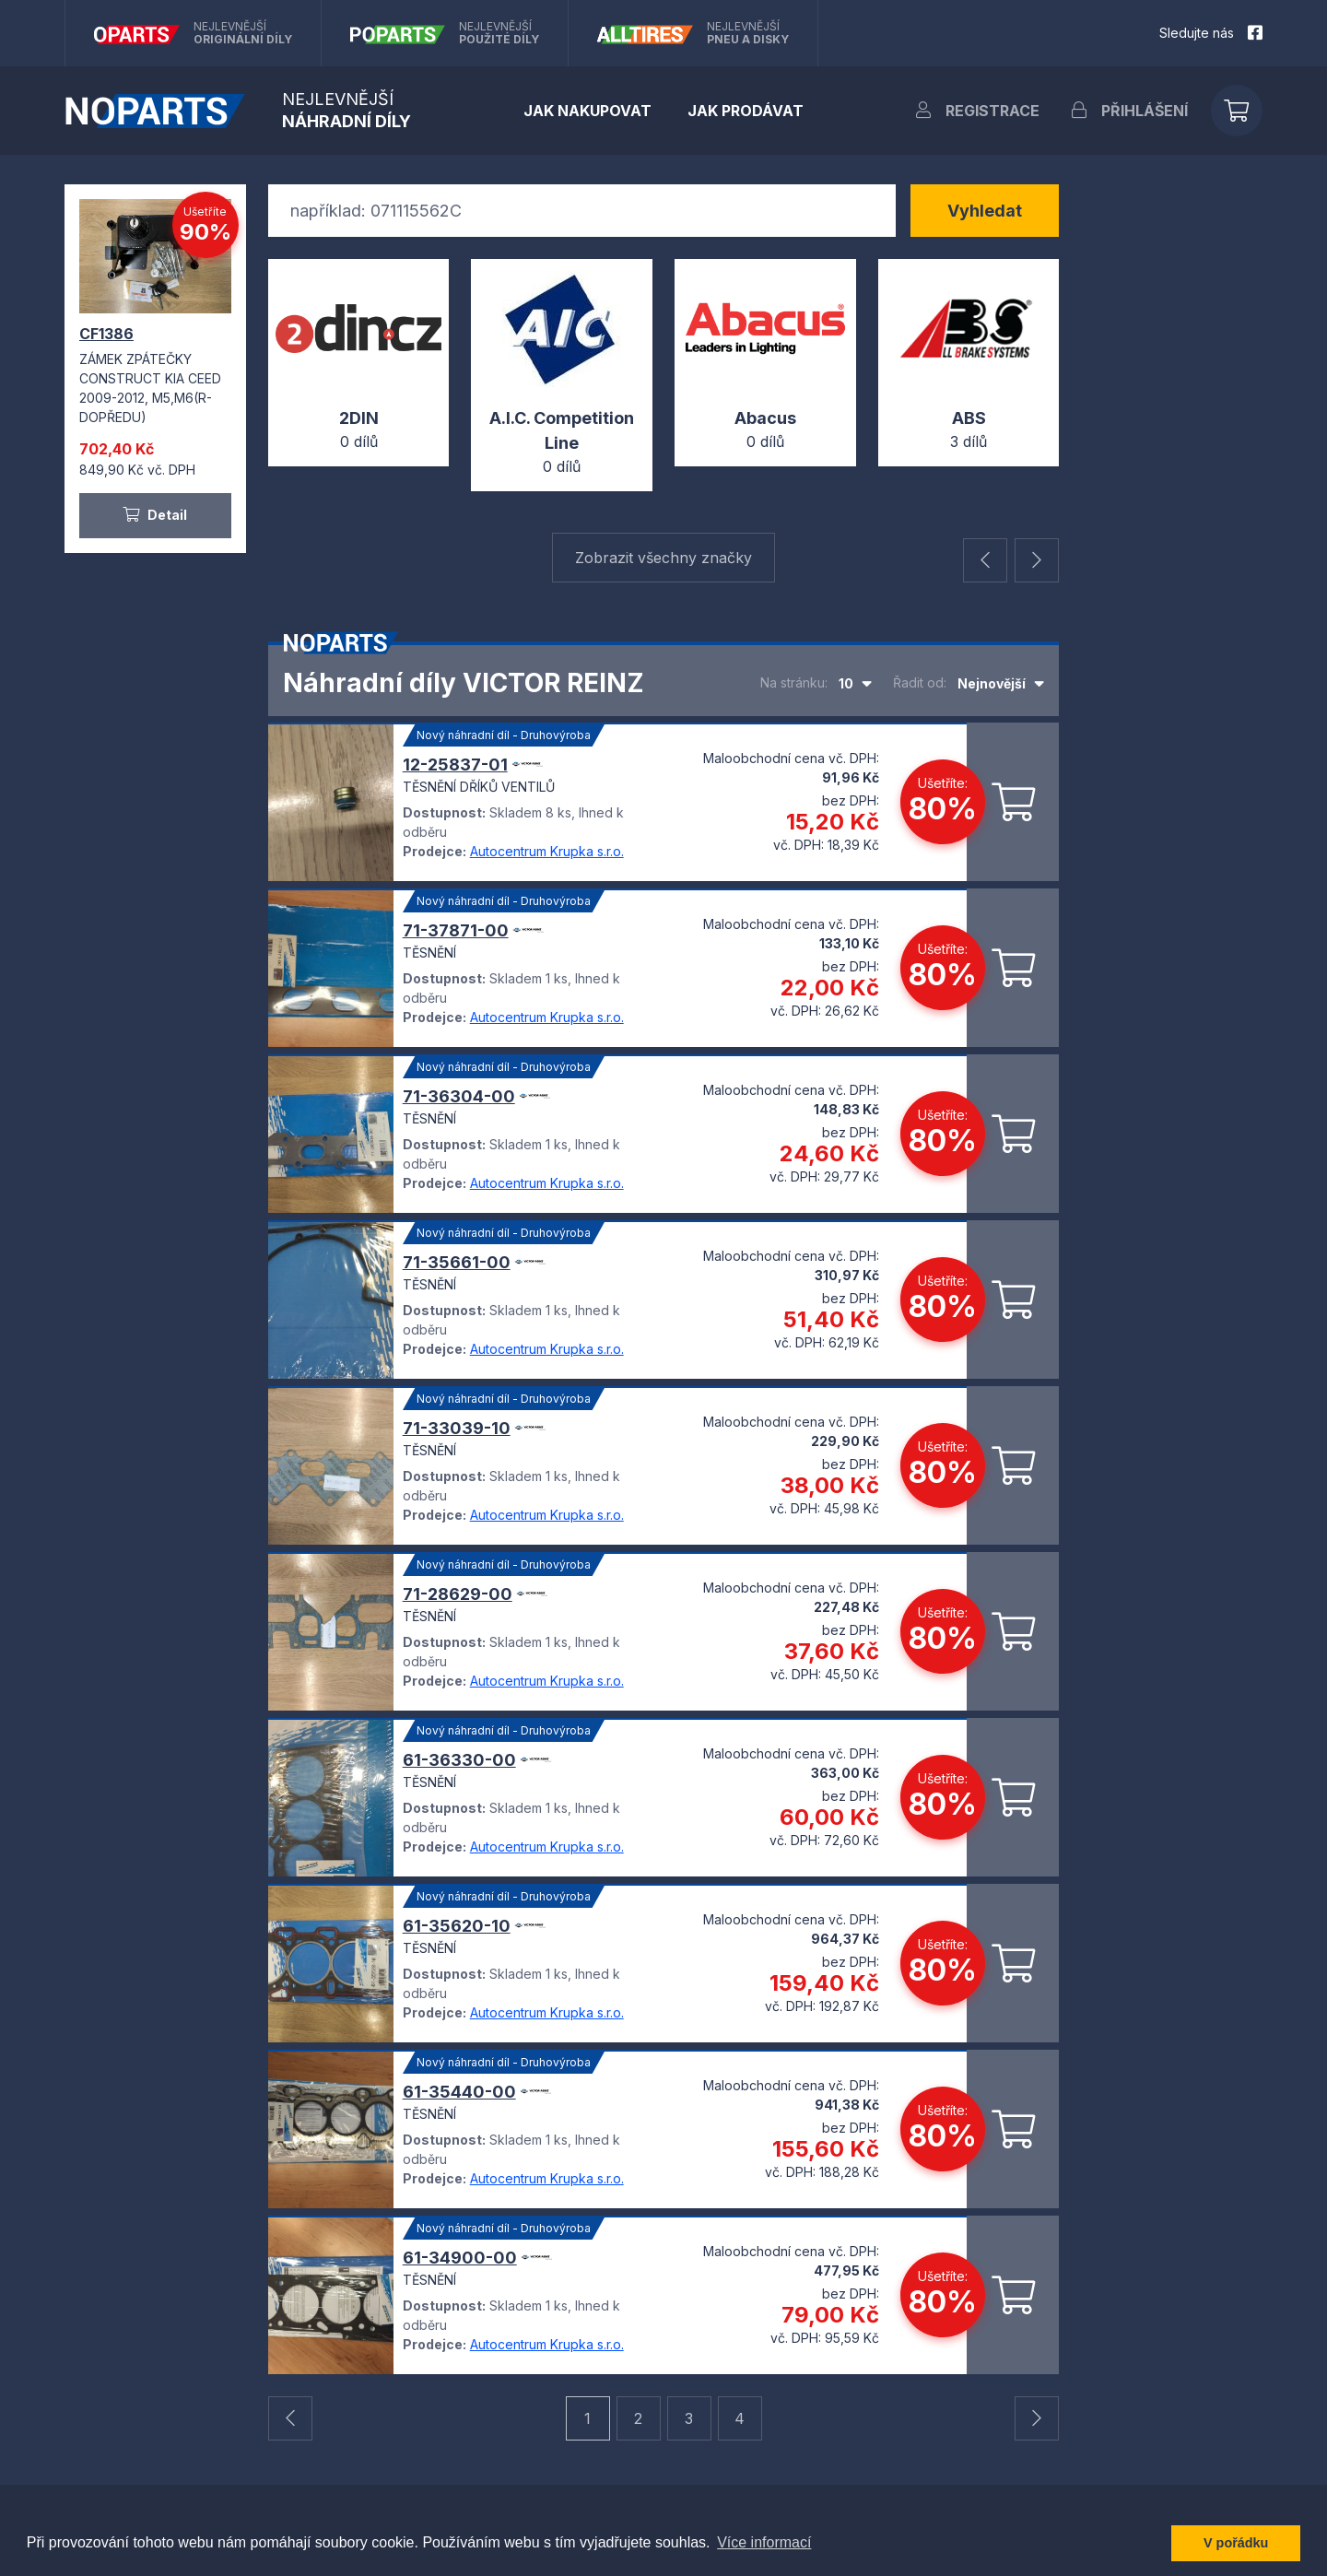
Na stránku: (794, 682)
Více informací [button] (764, 2542)
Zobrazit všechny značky (663, 557)
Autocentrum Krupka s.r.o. (547, 851)
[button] (985, 560)
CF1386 (106, 333)
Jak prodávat (745, 110)
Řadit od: (919, 682)
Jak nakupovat (587, 110)
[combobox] (855, 683)
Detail (155, 515)
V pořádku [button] (1236, 2542)
